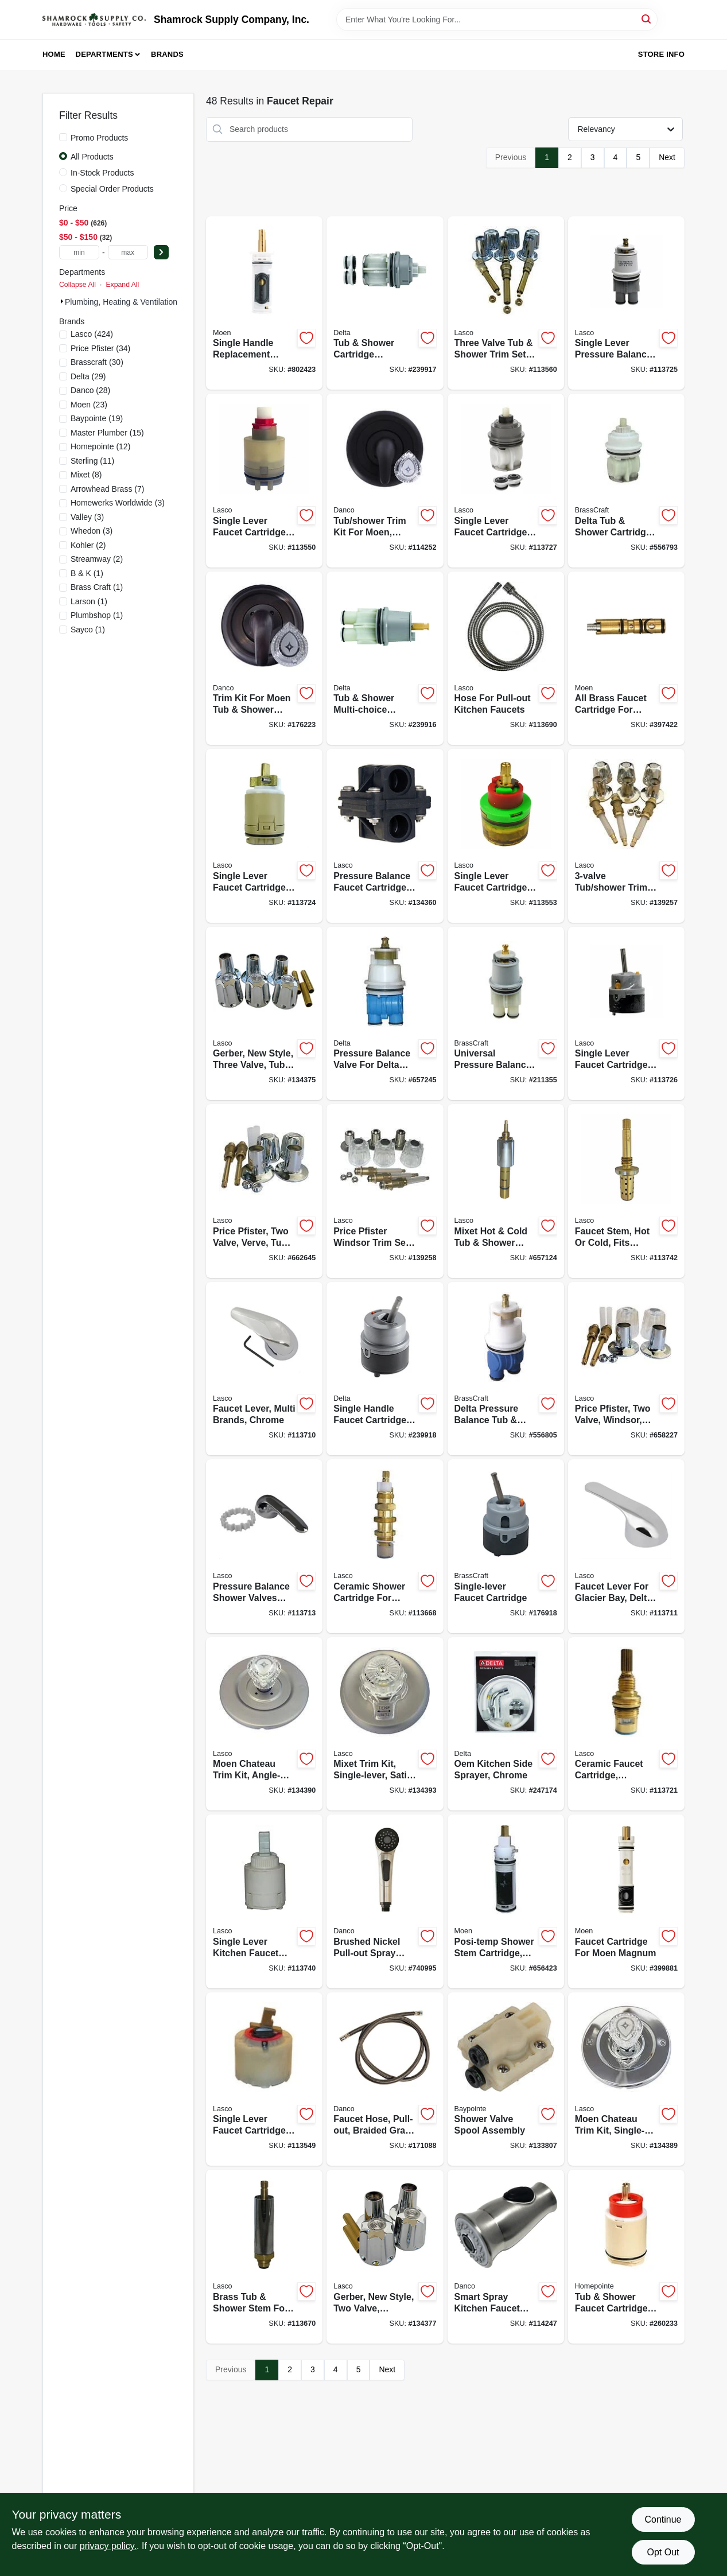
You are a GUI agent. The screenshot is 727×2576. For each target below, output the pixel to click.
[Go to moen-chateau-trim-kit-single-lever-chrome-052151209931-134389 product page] (626, 2079)
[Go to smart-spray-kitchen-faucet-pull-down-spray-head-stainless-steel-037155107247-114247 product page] (506, 2257)
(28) (90, 390)
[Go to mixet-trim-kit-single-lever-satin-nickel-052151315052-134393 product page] (384, 1724)
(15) (107, 432)
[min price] (79, 252)
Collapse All (77, 285)
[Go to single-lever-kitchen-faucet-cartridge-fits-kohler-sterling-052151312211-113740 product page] (264, 1901)
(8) (86, 474)
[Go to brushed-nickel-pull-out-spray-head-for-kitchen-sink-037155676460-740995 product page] (384, 1901)
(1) (87, 573)
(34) (100, 348)
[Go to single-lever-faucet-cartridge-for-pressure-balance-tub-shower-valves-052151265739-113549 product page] (264, 2079)
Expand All (122, 285)
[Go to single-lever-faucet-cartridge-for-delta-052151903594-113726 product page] (626, 1014)
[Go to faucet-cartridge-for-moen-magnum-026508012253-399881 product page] (626, 1901)
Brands (167, 54)
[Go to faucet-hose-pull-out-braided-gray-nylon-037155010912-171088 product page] (384, 2079)
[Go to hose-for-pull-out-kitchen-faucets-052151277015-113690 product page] (506, 658)
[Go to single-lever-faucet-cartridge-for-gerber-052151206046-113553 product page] (506, 836)
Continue (662, 2519)
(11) (92, 460)
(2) (88, 545)
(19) (97, 418)
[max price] (128, 252)
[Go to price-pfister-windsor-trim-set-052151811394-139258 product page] (384, 1191)
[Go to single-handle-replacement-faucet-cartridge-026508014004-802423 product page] (264, 303)
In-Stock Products (102, 173)
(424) (92, 334)
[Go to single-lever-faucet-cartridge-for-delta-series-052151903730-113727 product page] (506, 481)
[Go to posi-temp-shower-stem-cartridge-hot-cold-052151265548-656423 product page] (506, 1901)
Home (53, 54)
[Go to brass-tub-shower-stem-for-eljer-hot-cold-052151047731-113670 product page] (264, 2257)
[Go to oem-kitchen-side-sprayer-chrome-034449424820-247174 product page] (506, 1724)
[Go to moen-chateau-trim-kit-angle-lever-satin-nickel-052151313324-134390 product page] (264, 1724)
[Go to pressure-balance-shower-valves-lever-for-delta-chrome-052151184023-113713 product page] (264, 1546)
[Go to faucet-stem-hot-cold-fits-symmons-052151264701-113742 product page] (626, 1191)
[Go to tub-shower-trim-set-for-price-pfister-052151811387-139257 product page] (626, 836)
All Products (92, 157)
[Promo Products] (63, 137)
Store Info (661, 54)
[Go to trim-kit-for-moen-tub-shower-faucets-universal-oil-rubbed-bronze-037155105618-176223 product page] (264, 658)
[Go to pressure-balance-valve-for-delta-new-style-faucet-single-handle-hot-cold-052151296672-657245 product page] (384, 1014)
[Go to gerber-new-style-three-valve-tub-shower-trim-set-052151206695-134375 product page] (264, 1014)
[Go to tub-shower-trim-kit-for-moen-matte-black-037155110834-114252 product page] (384, 481)
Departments (104, 54)
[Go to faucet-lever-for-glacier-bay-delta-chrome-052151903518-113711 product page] (626, 1546)
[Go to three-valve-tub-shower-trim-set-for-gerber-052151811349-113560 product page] (506, 303)
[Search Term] (497, 19)
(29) (88, 376)
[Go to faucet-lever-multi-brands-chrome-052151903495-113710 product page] (264, 1369)
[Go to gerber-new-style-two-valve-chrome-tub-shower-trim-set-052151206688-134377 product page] (384, 2257)
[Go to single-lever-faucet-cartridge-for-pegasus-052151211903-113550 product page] (264, 481)
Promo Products (99, 138)
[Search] (647, 18)
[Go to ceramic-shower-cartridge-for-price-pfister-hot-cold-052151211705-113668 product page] (384, 1546)
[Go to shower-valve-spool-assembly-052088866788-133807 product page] (506, 2079)
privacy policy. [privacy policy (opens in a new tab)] (108, 2546)
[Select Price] (161, 252)
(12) (100, 446)
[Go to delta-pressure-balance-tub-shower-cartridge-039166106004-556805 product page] (506, 1369)
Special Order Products (112, 189)
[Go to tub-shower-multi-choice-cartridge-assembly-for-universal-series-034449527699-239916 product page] (384, 658)
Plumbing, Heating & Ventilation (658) (132, 301)
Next (667, 157)
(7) (107, 489)
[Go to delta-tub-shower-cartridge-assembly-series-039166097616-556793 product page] (626, 481)
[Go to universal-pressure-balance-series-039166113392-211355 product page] (506, 1014)
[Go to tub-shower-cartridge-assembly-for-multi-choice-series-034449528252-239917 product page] (384, 303)
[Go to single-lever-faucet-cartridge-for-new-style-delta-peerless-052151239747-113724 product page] (264, 836)
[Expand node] (62, 301)
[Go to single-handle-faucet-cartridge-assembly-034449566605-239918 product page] (384, 1369)
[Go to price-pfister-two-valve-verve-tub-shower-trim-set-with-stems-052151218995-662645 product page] (264, 1191)
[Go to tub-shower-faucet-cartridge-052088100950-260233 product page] (626, 2257)
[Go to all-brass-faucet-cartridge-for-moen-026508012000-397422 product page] (626, 658)
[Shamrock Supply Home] (94, 19)
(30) (97, 362)
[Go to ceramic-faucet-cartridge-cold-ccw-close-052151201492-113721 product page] (626, 1724)
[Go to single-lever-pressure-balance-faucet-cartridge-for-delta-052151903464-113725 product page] (626, 303)
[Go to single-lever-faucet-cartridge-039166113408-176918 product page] (506, 1546)
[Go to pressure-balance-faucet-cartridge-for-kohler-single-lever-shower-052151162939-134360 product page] (384, 836)
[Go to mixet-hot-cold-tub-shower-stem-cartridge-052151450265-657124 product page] (506, 1191)
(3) (118, 502)
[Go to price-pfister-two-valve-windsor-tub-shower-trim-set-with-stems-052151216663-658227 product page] (626, 1369)
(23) (89, 404)
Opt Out (663, 2552)
